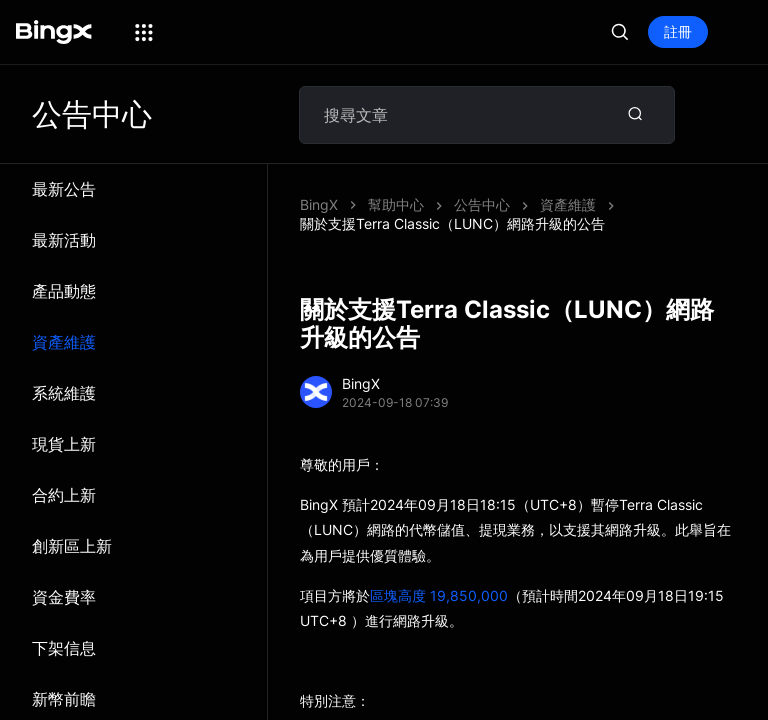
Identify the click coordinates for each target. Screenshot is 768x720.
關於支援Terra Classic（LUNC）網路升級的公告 (452, 223)
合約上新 (64, 495)
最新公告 (64, 189)
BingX (319, 204)
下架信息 (64, 648)
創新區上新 (72, 546)
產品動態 (64, 291)
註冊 (678, 31)
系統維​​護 (64, 393)
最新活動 (64, 240)
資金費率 (64, 597)
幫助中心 (396, 204)
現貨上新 (64, 444)
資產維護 (64, 342)
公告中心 (482, 204)
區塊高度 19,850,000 (439, 595)
